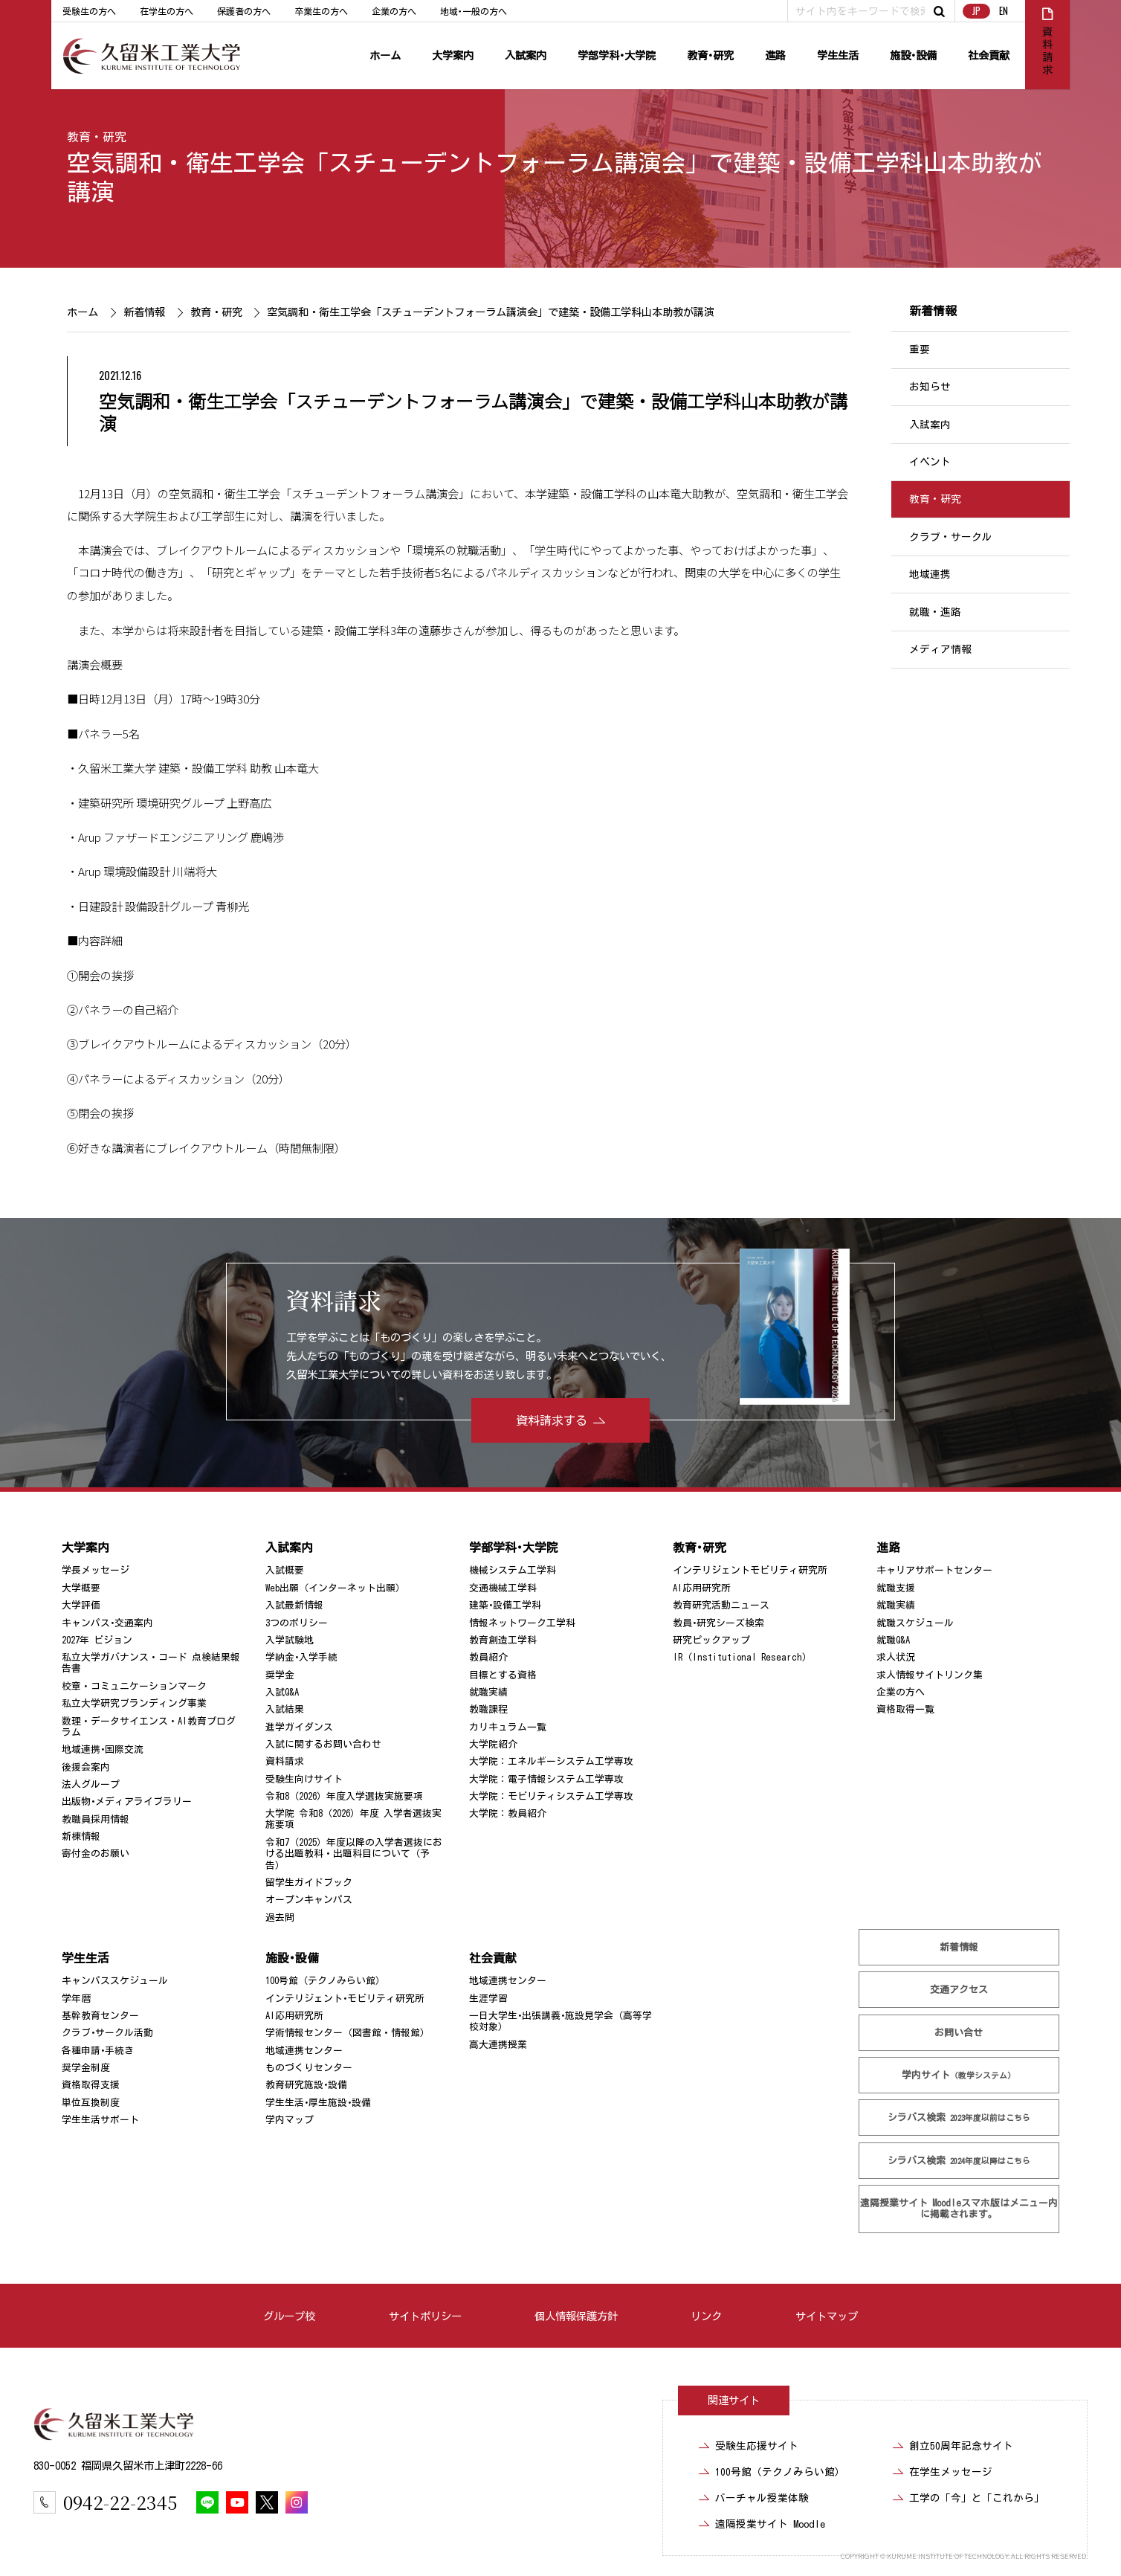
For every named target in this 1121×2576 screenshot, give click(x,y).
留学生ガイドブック (308, 1882)
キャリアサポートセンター (934, 1570)
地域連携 (930, 574)
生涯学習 (488, 1998)
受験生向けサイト (304, 1779)
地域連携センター (304, 2050)
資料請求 (284, 1761)
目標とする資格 (503, 1675)
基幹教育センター (100, 2015)
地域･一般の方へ (473, 11)
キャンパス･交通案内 (107, 1622)
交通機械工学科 (503, 1588)
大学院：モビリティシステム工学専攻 (551, 1796)
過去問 (279, 1917)
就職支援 (895, 1588)
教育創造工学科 (503, 1640)
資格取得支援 (91, 2085)
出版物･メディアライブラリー (127, 1801)
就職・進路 (935, 612)
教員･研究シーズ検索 (718, 1622)
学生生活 (838, 55)
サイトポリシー (425, 2316)
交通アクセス (959, 1989)
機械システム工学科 (512, 1570)
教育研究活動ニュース (721, 1605)
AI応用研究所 (702, 1588)
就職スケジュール (915, 1622)
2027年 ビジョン (97, 1640)
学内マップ (289, 2120)
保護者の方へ (244, 11)
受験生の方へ (89, 11)
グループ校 (289, 2316)
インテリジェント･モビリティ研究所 (344, 1998)
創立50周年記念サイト (961, 2446)
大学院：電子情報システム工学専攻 (546, 1779)
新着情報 (143, 312)
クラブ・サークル (950, 537)
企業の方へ (394, 11)
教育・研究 (96, 137)
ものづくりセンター (308, 2068)
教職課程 (488, 1709)
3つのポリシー (296, 1622)
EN (1003, 11)
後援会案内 (86, 1767)
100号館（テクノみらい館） (325, 1981)
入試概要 (284, 1570)
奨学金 (279, 1675)
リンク (706, 2316)
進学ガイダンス (299, 1727)
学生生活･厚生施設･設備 (318, 2103)
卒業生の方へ (321, 11)
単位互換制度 (91, 2103)
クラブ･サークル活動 (107, 2033)
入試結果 (284, 1709)
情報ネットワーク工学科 (522, 1622)
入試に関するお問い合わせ (323, 1744)
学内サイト (959, 2075)
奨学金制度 (86, 2068)
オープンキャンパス (308, 1899)
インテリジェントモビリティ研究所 (750, 1570)
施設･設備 (913, 55)
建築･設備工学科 (505, 1605)
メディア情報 (940, 649)
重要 (919, 349)
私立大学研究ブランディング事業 (134, 1703)
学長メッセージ (95, 1570)
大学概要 (81, 1588)
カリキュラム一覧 (507, 1727)
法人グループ (91, 1784)
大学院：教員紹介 (507, 1813)
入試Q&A (282, 1692)
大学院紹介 (493, 1744)
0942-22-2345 (120, 2502)
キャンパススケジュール (115, 1981)
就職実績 (488, 1692)
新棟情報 (81, 1836)
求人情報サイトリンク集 (929, 1675)
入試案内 (525, 55)
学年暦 (76, 1998)
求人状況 (895, 1657)
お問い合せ (959, 2033)
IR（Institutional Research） (742, 1657)
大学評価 (81, 1605)
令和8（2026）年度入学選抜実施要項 (344, 1796)
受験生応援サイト (756, 2446)
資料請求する (551, 1420)
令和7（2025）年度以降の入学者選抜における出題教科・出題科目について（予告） (353, 1854)
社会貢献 (988, 55)
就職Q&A (893, 1640)
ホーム (385, 55)
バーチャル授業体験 (762, 2498)
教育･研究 (710, 55)
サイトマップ (826, 2316)
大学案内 (453, 55)
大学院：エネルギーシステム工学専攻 (551, 1761)
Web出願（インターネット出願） (335, 1588)
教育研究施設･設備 (306, 2085)
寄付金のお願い (95, 1853)
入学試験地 (289, 1640)
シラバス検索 (959, 2117)
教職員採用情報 (95, 1819)
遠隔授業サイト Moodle (959, 2208)
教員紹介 (488, 1657)
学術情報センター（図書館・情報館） (347, 2033)
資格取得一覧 (905, 1709)
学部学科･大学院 (617, 55)
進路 (775, 55)
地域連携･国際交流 (102, 1749)
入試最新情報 (294, 1605)
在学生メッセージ (950, 2472)
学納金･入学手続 (301, 1657)
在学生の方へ (166, 11)
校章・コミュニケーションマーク (134, 1686)
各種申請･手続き (98, 2050)
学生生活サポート (100, 2120)
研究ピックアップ (711, 1640)
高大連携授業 (498, 2044)
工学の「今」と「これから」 (976, 2498)
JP (976, 11)
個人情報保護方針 (576, 2316)
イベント (930, 462)
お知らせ (930, 386)
